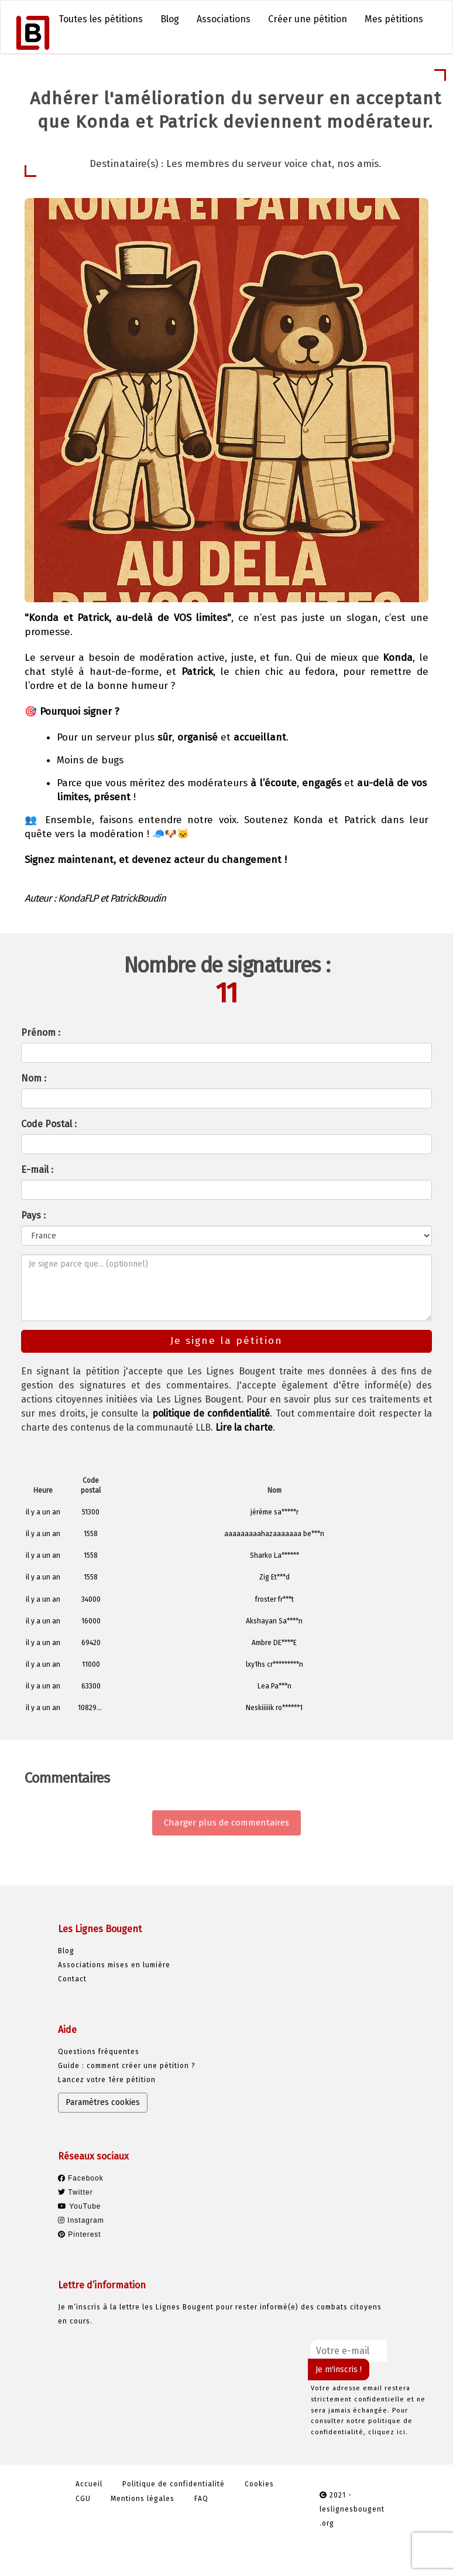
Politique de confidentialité (173, 2484)
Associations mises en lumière (114, 1965)
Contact (72, 1979)
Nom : (33, 1078)
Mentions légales (142, 2499)
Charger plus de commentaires (226, 1822)
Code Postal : (49, 1124)
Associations (223, 19)
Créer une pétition (307, 19)
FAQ (201, 2499)
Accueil (89, 2484)
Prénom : (40, 1032)
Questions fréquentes (98, 2052)
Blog (169, 19)
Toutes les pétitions (101, 19)
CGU (83, 2499)
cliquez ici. (388, 2432)
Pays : (33, 1215)
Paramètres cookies (103, 2102)
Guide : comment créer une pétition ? (126, 2066)
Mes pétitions (394, 19)
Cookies (259, 2484)
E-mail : (37, 1169)
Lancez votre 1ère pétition (107, 2080)
